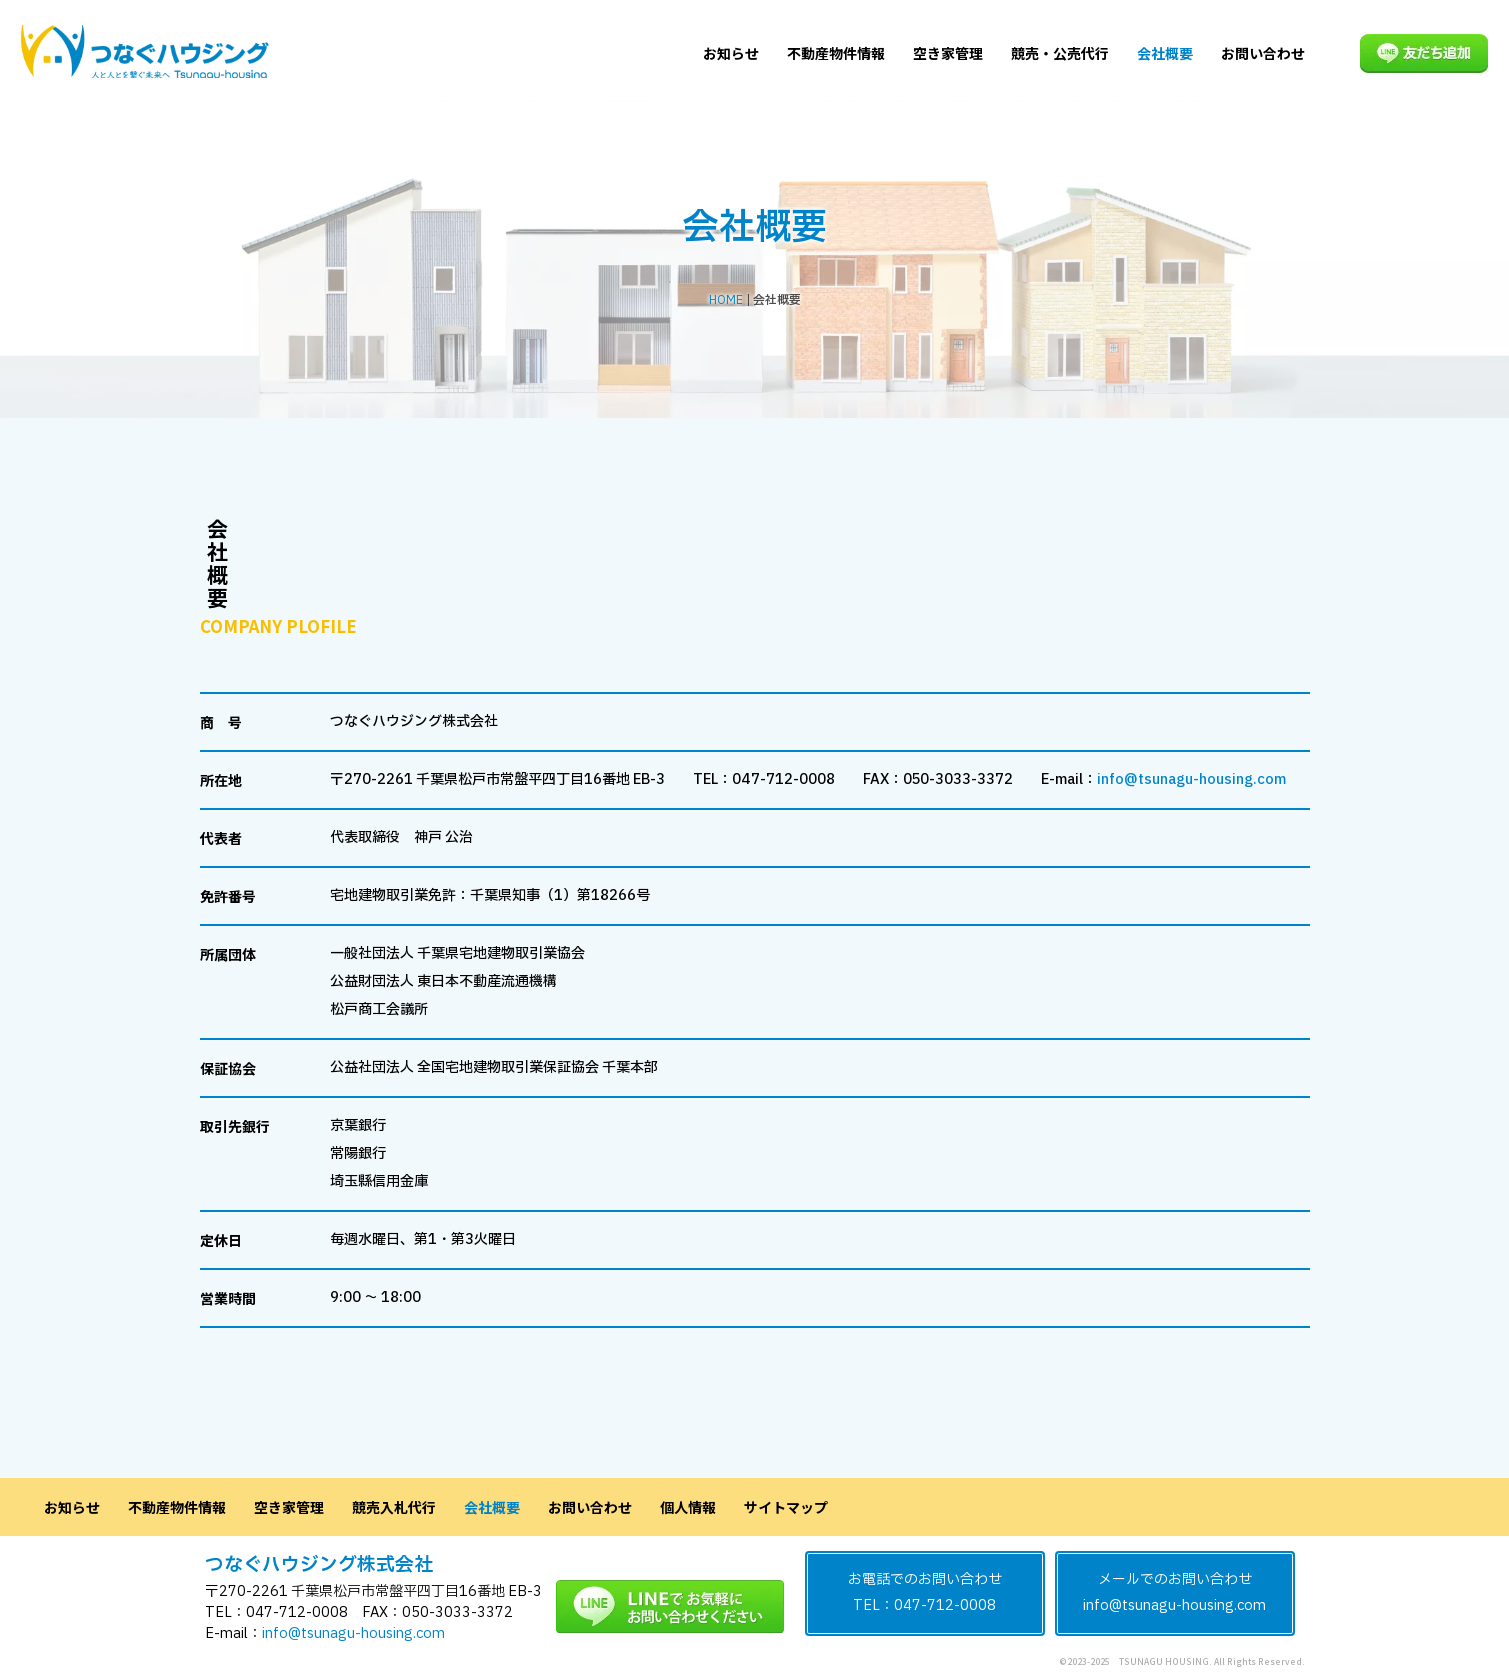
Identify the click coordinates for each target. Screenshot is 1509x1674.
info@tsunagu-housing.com (1191, 779)
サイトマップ (786, 1507)
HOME (726, 300)
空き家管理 (948, 53)
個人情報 (688, 1507)
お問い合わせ (1263, 53)
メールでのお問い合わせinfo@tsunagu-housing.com (1174, 1593)
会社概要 (1165, 53)
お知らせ (731, 53)
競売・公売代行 (1060, 53)
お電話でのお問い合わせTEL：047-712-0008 (925, 1593)
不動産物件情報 (836, 53)
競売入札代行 (394, 1507)
